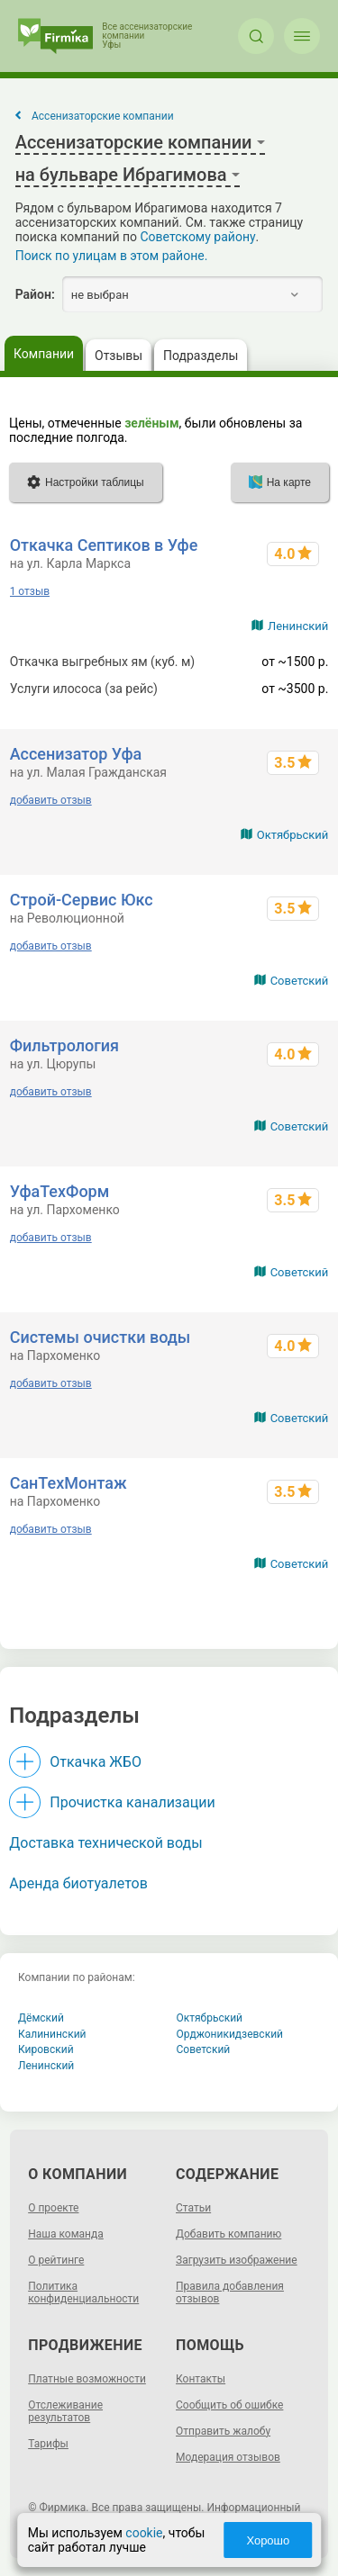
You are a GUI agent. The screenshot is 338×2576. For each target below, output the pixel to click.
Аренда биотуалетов (78, 1883)
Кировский (46, 2049)
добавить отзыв (51, 800)
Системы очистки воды (100, 1337)
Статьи (193, 2208)
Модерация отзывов (228, 2457)
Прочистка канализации (132, 1802)
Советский (299, 980)
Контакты (200, 2379)
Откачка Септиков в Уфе (104, 545)
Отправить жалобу (223, 2431)
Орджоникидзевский (230, 2034)
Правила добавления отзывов (230, 2292)
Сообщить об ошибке (229, 2405)
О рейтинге (56, 2260)
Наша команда (66, 2234)
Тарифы (48, 2443)
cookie (143, 2533)
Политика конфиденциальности (83, 2292)
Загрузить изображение (236, 2260)
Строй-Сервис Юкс (81, 899)
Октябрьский (293, 835)
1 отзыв (30, 591)
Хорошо (267, 2540)
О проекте (53, 2208)
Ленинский (298, 626)
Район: (35, 294)
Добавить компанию (228, 2234)
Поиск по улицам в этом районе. (111, 255)
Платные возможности (87, 2379)
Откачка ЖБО (96, 1761)
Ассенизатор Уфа (76, 753)
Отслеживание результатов (65, 2411)
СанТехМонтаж (68, 1482)
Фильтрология (64, 1045)
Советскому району (198, 237)
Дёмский (41, 2018)
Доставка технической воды (105, 1842)
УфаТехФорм (60, 1191)
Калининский (52, 2034)
